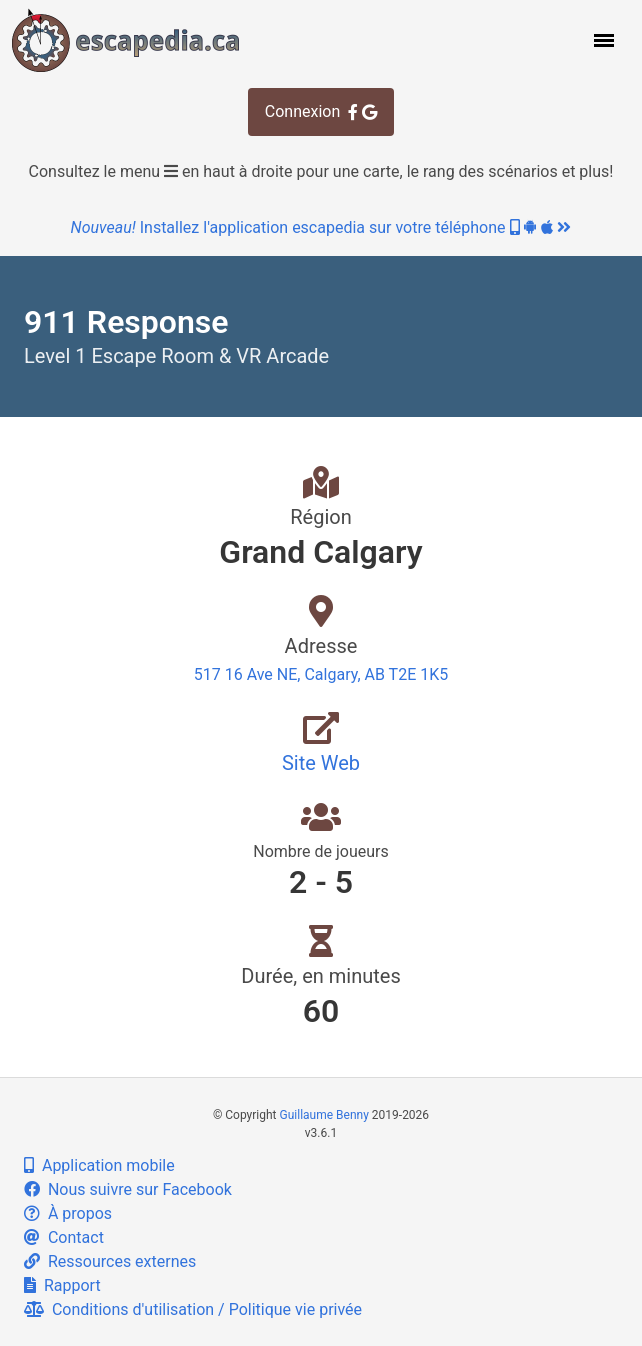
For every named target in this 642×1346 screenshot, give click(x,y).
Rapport (62, 1285)
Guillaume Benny (324, 1115)
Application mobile (99, 1165)
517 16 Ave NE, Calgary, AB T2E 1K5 (321, 674)
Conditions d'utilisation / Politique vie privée (193, 1309)
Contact (64, 1237)
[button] (602, 40)
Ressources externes (110, 1261)
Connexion (321, 111)
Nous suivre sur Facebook (128, 1189)
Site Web (321, 763)
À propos (68, 1213)
